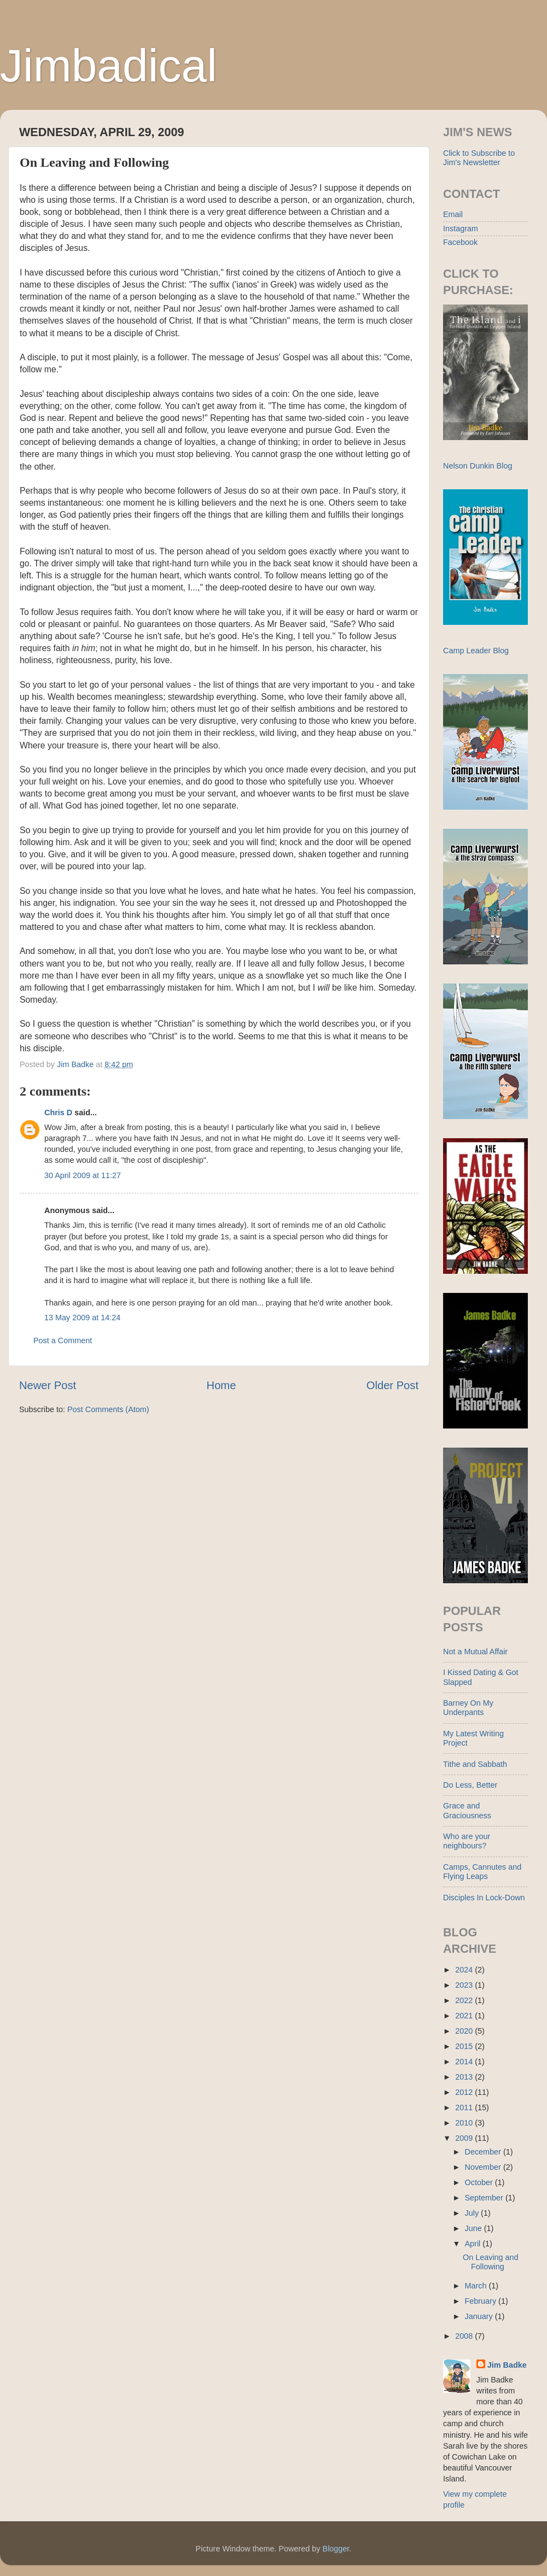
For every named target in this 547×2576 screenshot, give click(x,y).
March (477, 2285)
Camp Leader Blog (476, 650)
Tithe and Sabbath (475, 1764)
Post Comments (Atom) (108, 1409)
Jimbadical (108, 65)
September (485, 2197)
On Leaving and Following (491, 2262)
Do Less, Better (470, 1785)
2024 (465, 1969)
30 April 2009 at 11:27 (82, 1175)
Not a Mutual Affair (475, 1651)
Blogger (336, 2548)
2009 (465, 2138)
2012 (465, 2092)
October (480, 2182)
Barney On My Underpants (468, 1708)
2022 (465, 2000)
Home (221, 1385)
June (474, 2228)
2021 (465, 2015)
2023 (465, 1985)
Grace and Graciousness (467, 1810)
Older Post (392, 1385)
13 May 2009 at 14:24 (82, 1317)
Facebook (460, 242)
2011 (465, 2107)
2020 (465, 2031)
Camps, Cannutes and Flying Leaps (482, 1872)
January (480, 2316)
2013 (465, 2076)
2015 (465, 2046)
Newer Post (47, 1385)
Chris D (58, 1112)
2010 (465, 2122)
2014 (465, 2061)
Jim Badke (507, 2365)
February (482, 2301)
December (484, 2151)
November (484, 2167)
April (474, 2243)
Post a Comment (62, 1340)
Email (453, 214)
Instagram (460, 228)
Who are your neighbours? (466, 1841)
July (473, 2213)
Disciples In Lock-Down (484, 1897)
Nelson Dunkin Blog (477, 465)
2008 (465, 2336)
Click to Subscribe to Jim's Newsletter (479, 158)
